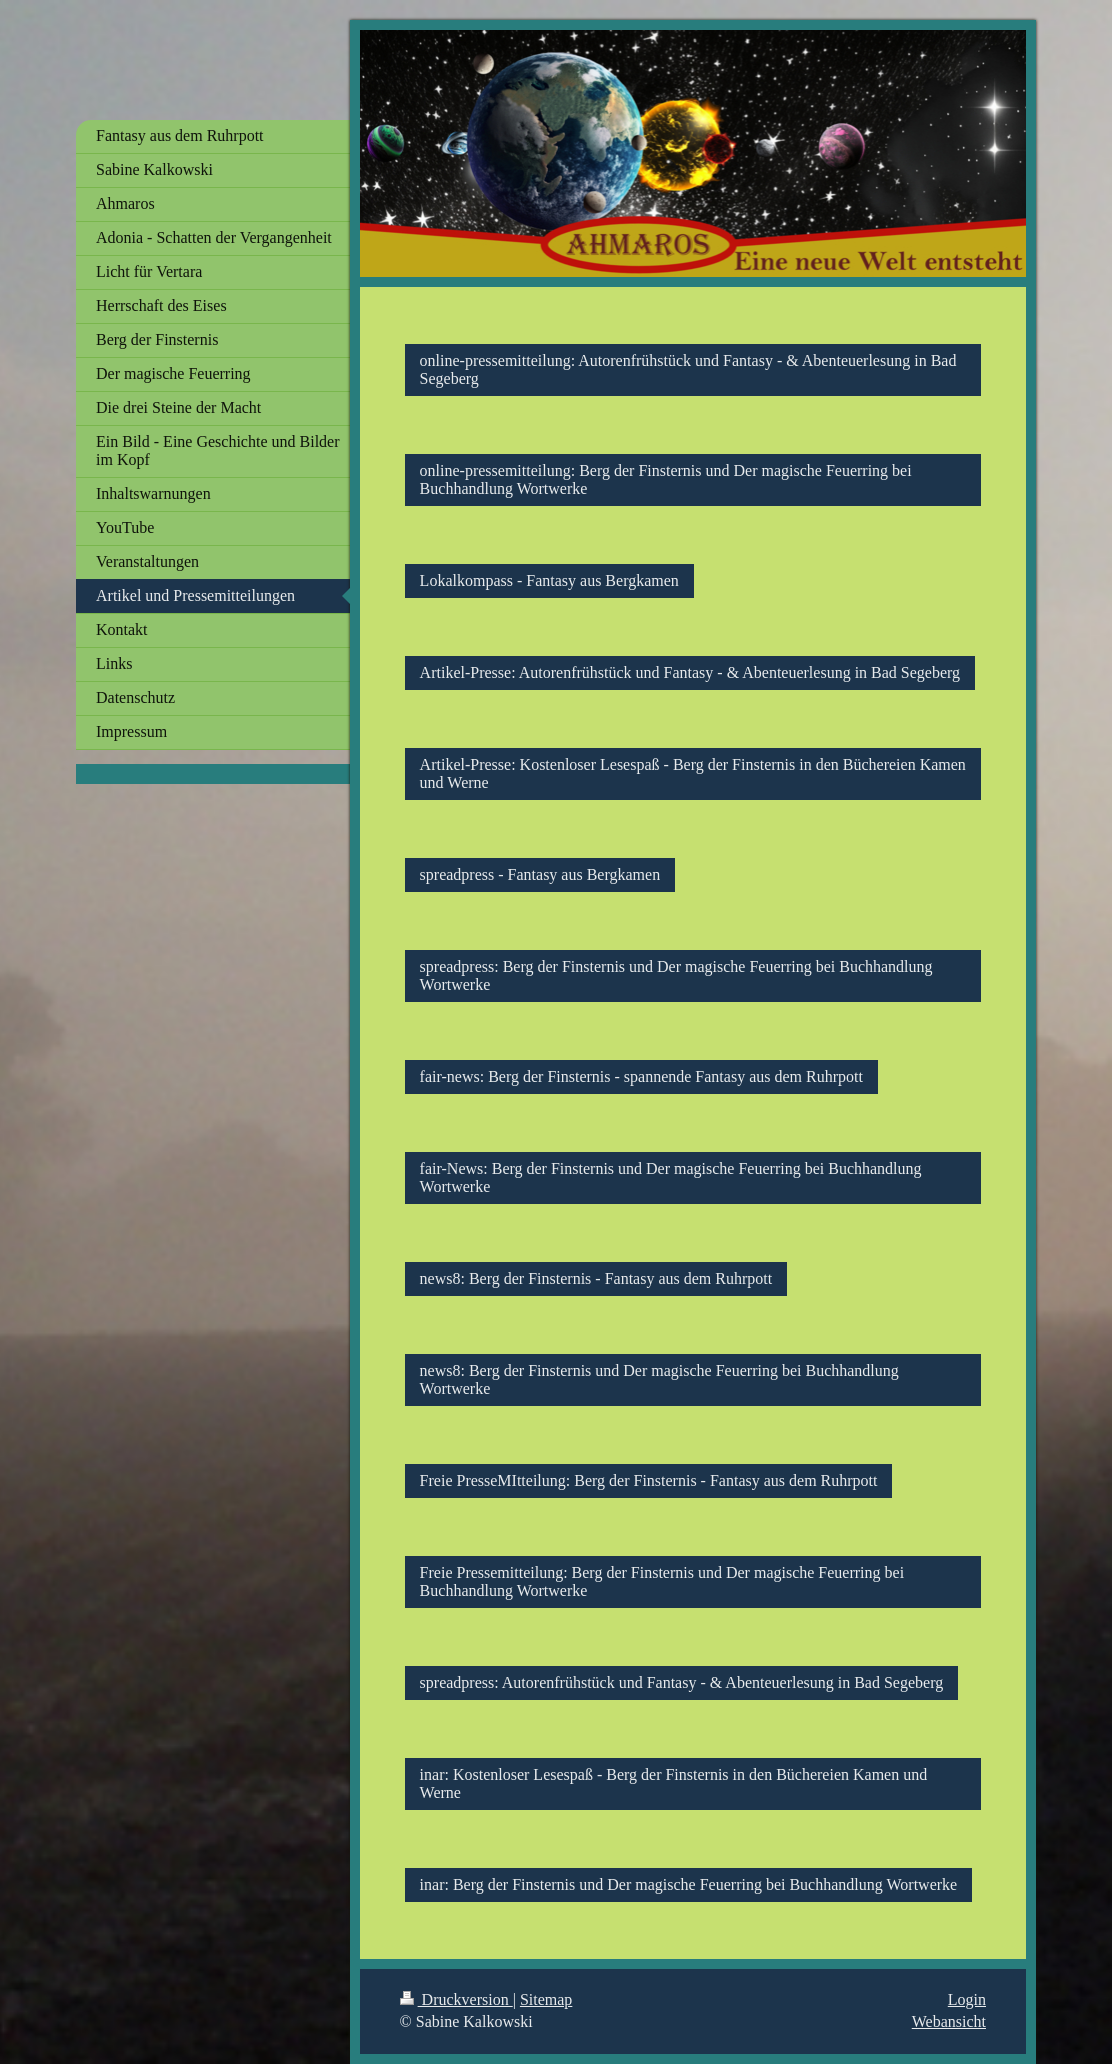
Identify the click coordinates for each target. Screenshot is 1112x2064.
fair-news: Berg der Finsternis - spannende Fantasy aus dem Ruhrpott (641, 1076)
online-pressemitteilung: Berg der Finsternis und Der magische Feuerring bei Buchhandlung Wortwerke (666, 479)
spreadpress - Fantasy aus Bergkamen (540, 874)
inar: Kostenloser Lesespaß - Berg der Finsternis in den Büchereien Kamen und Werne (674, 1783)
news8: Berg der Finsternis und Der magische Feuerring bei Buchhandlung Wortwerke (659, 1379)
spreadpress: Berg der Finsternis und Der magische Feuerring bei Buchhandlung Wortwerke (676, 975)
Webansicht (949, 2021)
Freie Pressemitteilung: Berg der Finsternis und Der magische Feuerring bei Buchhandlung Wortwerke (662, 1581)
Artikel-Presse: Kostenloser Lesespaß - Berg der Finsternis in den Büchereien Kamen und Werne (693, 773)
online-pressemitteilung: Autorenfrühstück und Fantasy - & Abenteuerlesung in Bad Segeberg (688, 369)
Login (967, 1999)
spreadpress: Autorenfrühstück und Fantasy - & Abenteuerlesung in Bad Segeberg (682, 1682)
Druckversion (456, 1999)
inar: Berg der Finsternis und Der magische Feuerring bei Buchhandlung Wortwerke (689, 1884)
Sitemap (546, 1999)
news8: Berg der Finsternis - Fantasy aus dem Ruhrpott (596, 1278)
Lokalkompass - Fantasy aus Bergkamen (549, 580)
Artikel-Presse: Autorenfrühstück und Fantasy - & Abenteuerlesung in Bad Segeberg (690, 672)
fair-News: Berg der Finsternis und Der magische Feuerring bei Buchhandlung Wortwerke (671, 1177)
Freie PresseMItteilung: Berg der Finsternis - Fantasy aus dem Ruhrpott (649, 1480)
